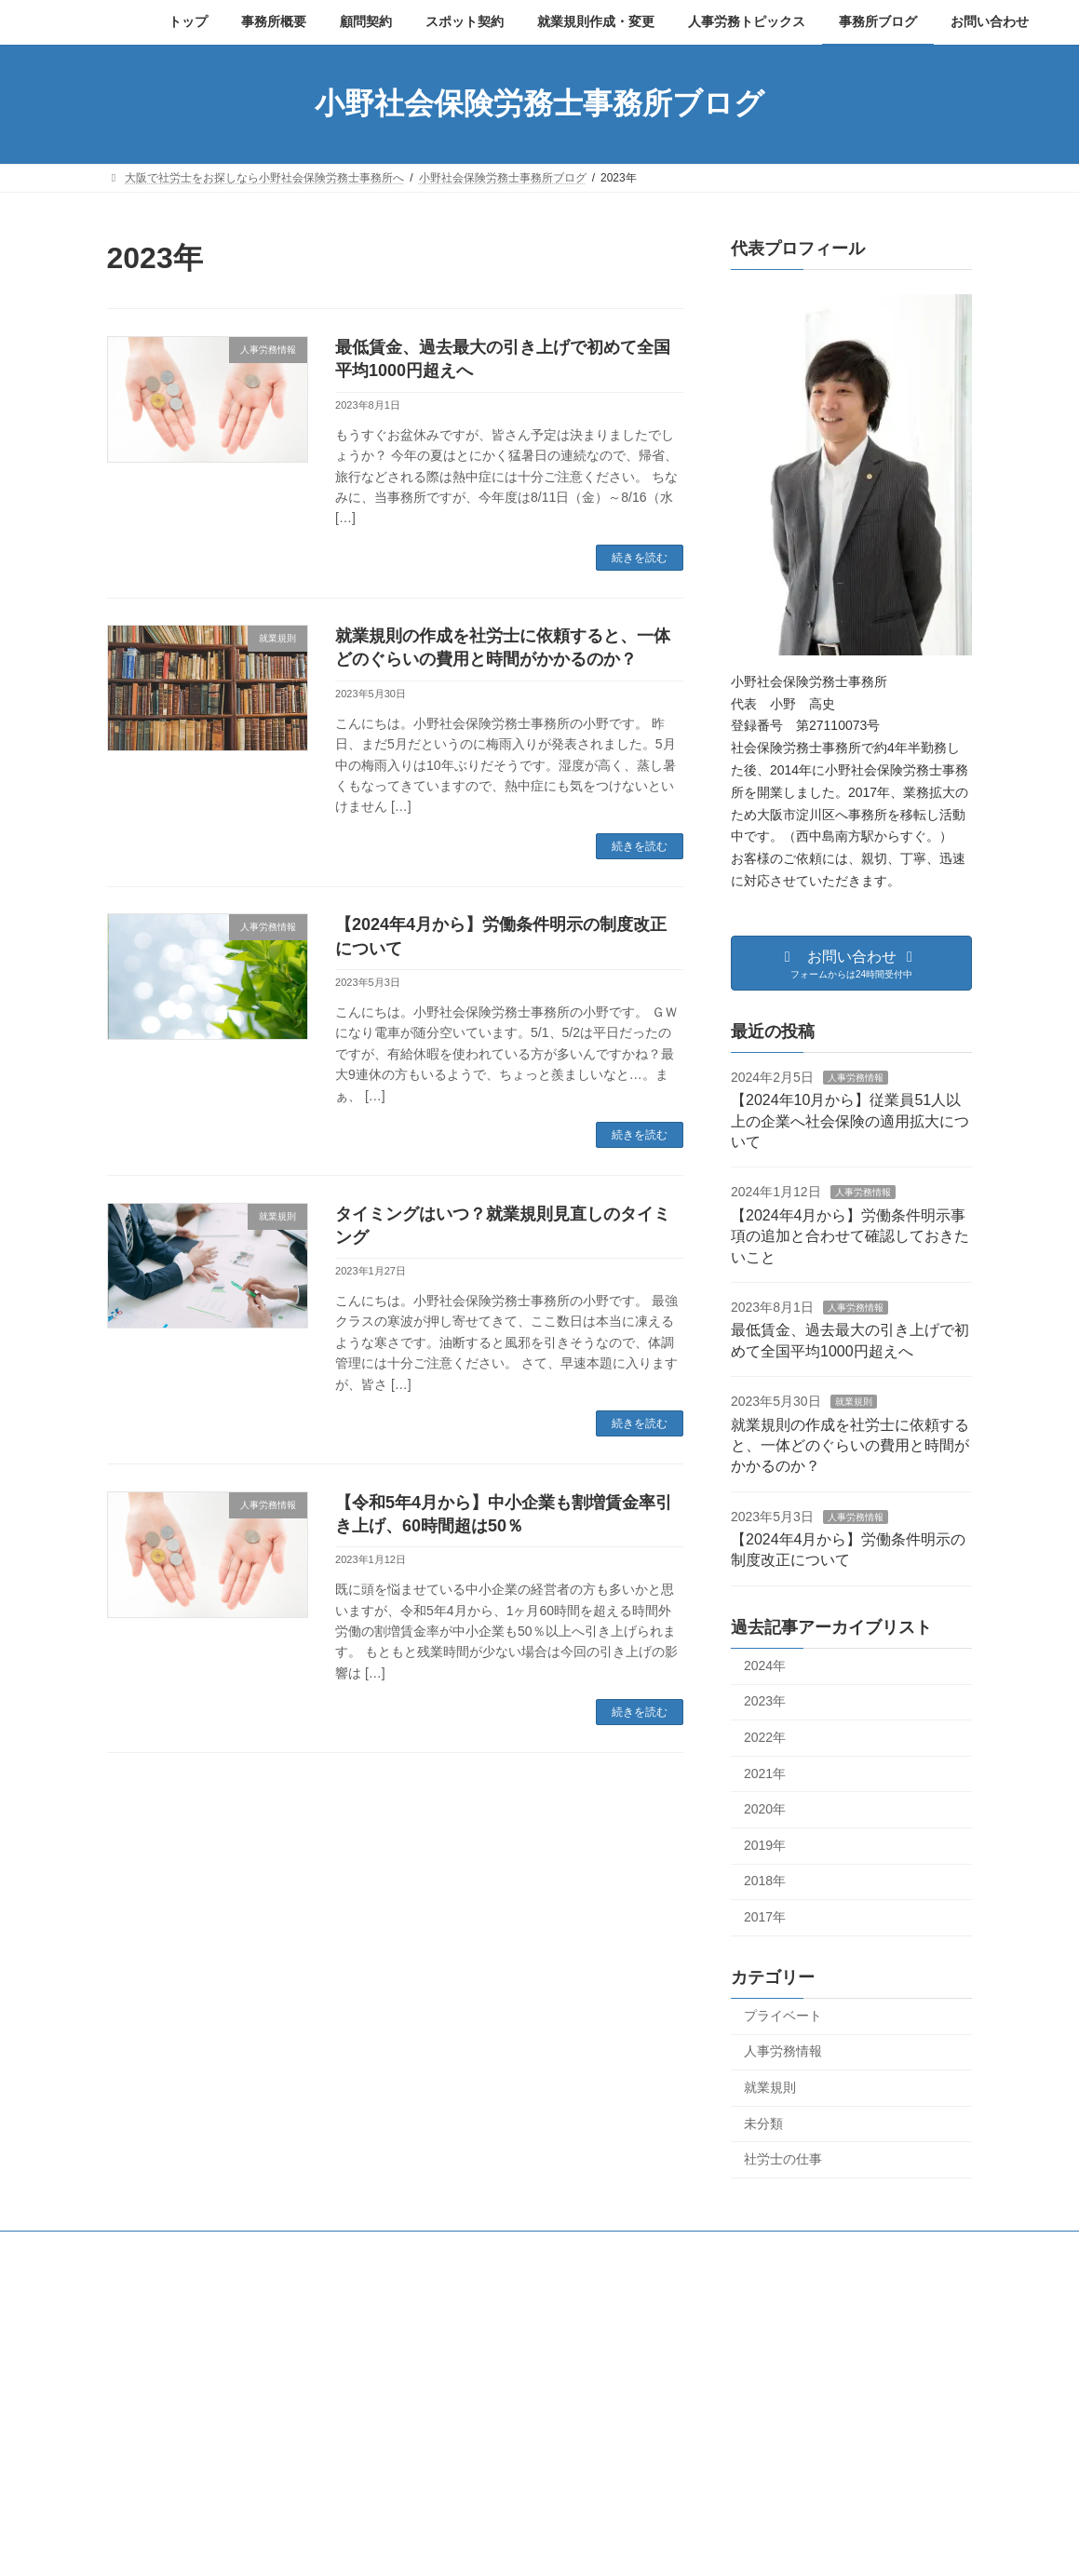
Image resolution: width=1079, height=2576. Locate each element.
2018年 (765, 1880)
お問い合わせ (901, 2248)
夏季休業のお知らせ (752, 2443)
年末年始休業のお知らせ (763, 2380)
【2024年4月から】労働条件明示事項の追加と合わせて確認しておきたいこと (850, 1235)
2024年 (765, 1664)
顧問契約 (416, 2248)
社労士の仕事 (783, 2158)
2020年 (765, 1808)
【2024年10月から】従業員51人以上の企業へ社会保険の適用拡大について (850, 1121)
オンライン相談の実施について (780, 2508)
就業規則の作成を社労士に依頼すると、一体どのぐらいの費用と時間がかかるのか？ (850, 1445)
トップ (141, 2248)
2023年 (765, 1700)
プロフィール (322, 2248)
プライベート (783, 2014)
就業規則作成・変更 (630, 2248)
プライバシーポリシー (774, 2248)
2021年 (765, 1772)
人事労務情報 (855, 1077)
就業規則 (853, 1401)
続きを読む (640, 557)
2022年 (765, 1737)
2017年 (765, 1916)
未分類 (763, 2122)
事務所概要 (223, 2248)
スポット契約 (509, 2248)
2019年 (765, 1844)
